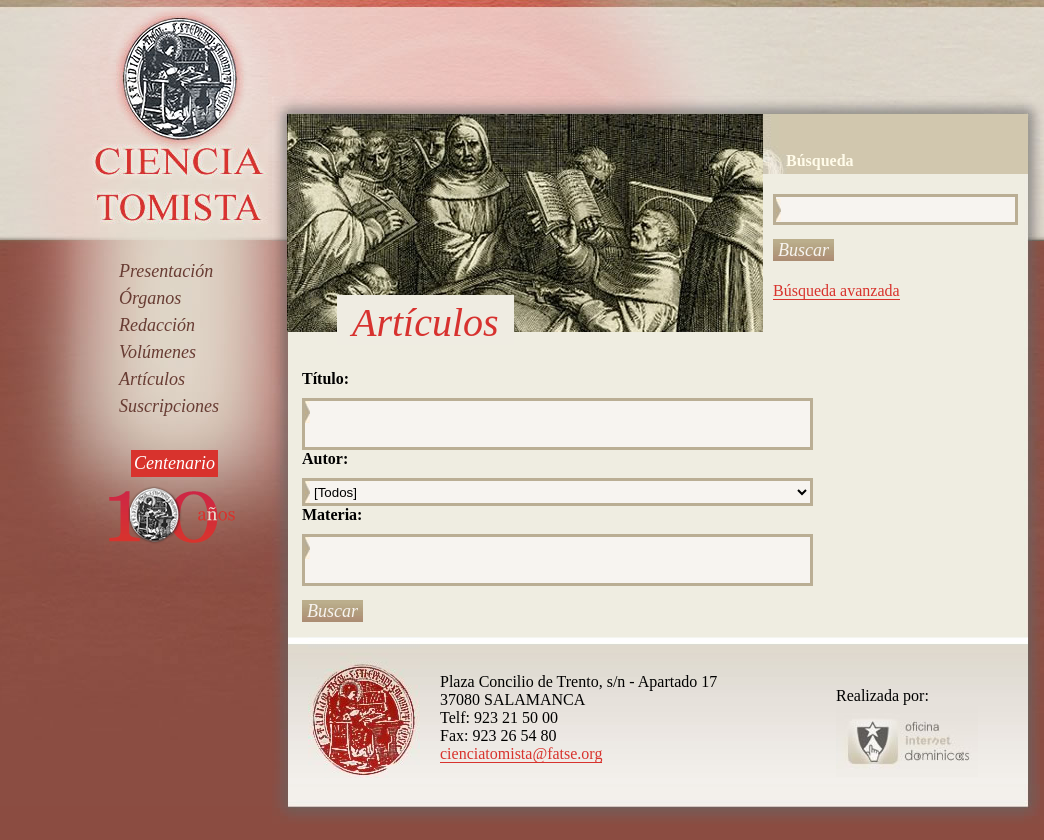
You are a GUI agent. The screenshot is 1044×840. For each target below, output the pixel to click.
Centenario (174, 463)
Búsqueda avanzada (836, 290)
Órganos (150, 298)
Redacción (157, 325)
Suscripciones (169, 406)
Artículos (152, 379)
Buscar (803, 250)
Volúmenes (157, 352)
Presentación (166, 271)
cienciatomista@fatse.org (521, 753)
